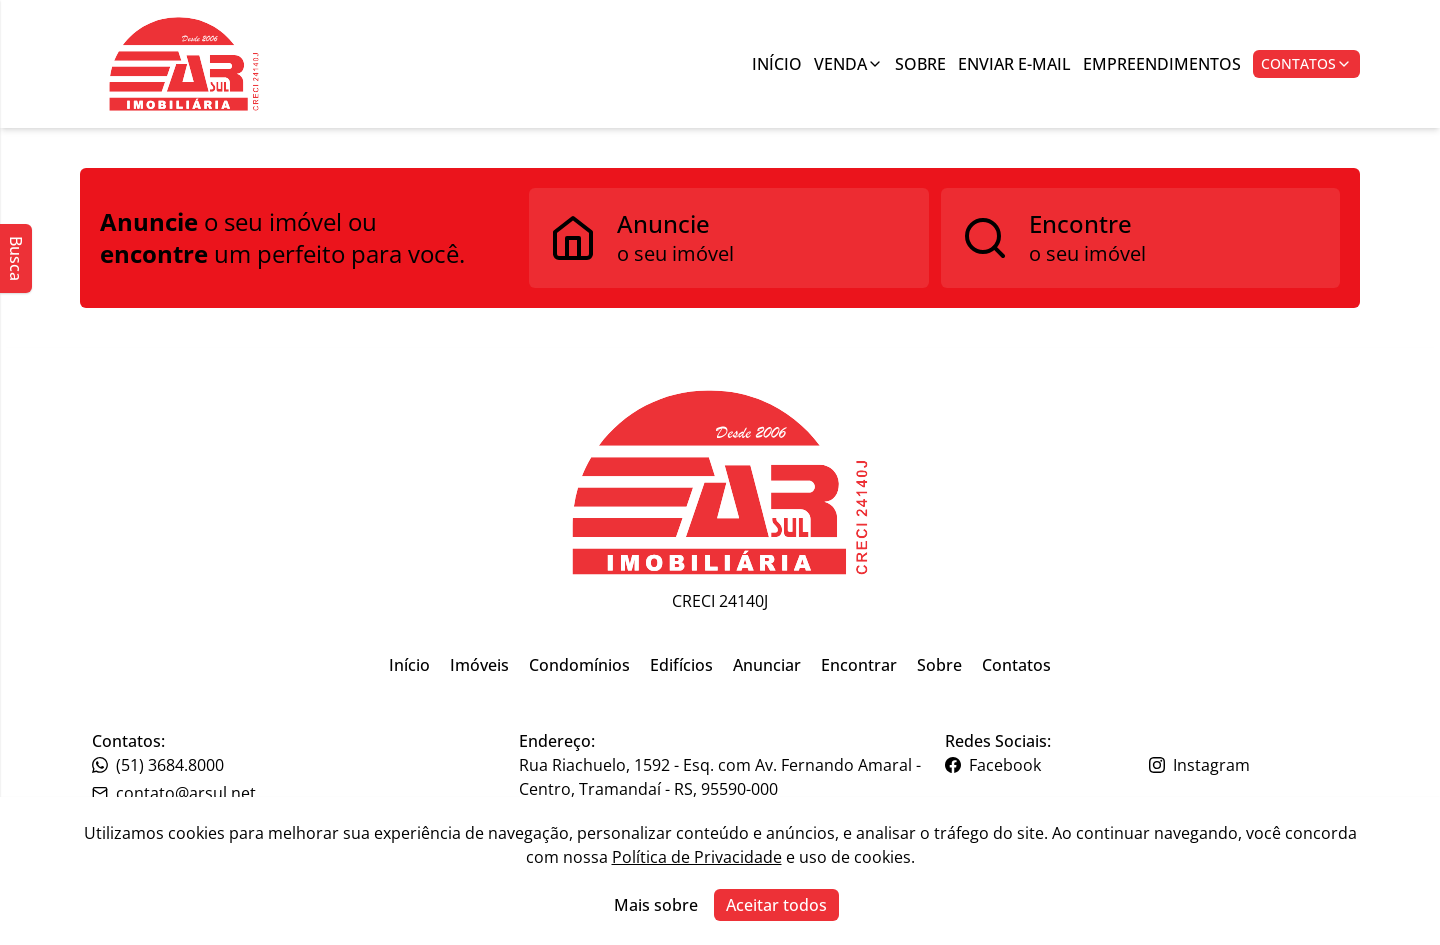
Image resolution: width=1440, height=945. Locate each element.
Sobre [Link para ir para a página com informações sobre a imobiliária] (920, 64)
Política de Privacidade (697, 857)
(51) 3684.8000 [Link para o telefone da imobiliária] (158, 765)
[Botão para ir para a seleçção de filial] (184, 64)
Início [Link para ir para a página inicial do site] (409, 665)
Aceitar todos (776, 905)
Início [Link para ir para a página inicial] (777, 64)
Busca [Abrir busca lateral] (16, 258)
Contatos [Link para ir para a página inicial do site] (1016, 665)
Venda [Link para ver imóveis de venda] (848, 64)
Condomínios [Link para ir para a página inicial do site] (579, 665)
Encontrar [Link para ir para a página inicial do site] (859, 665)
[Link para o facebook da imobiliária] (1044, 765)
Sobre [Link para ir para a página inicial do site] (939, 665)
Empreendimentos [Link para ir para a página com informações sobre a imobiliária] (1162, 64)
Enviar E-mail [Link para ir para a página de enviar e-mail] (1014, 64)
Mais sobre (656, 905)
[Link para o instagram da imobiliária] (1248, 765)
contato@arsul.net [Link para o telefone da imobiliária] (174, 793)
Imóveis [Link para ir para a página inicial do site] (479, 665)
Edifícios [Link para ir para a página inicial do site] (681, 665)
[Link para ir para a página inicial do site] (720, 482)
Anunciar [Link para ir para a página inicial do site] (767, 665)
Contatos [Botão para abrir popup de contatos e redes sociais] (1306, 63)
